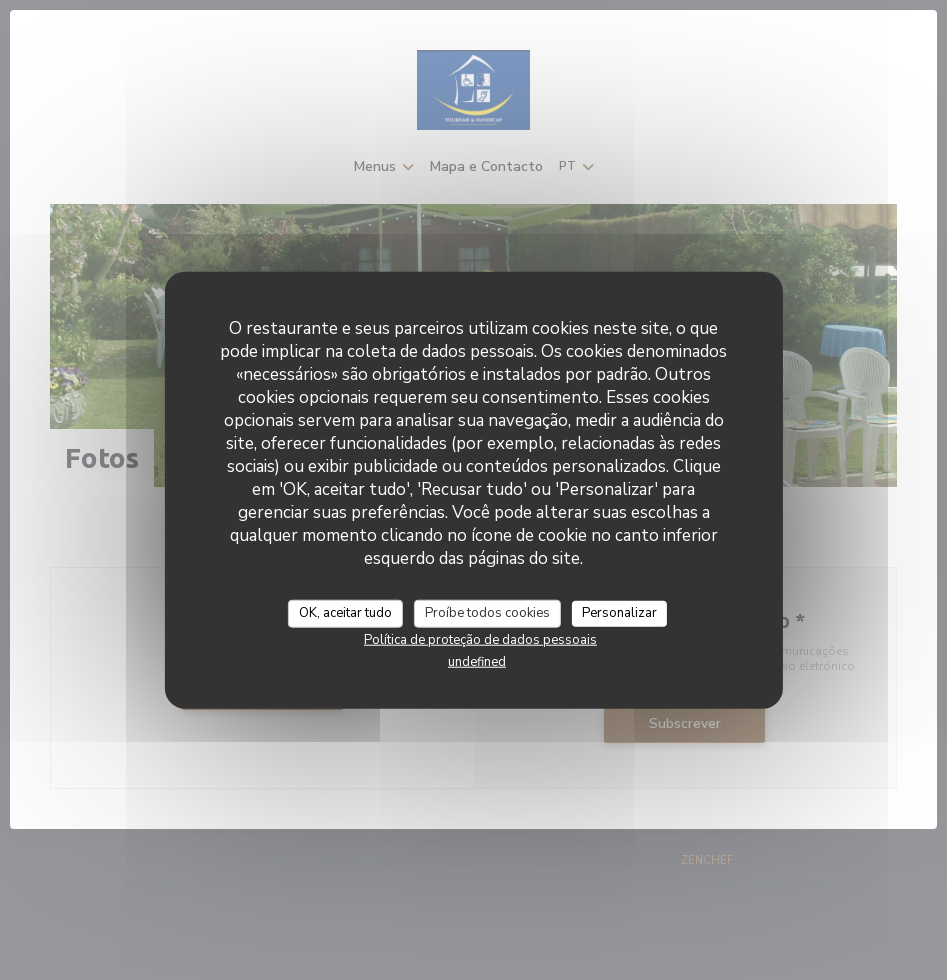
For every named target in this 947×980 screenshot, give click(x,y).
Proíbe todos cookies (487, 613)
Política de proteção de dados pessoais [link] (480, 639)
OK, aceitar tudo (345, 613)
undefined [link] (477, 661)
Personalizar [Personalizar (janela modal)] (619, 613)
